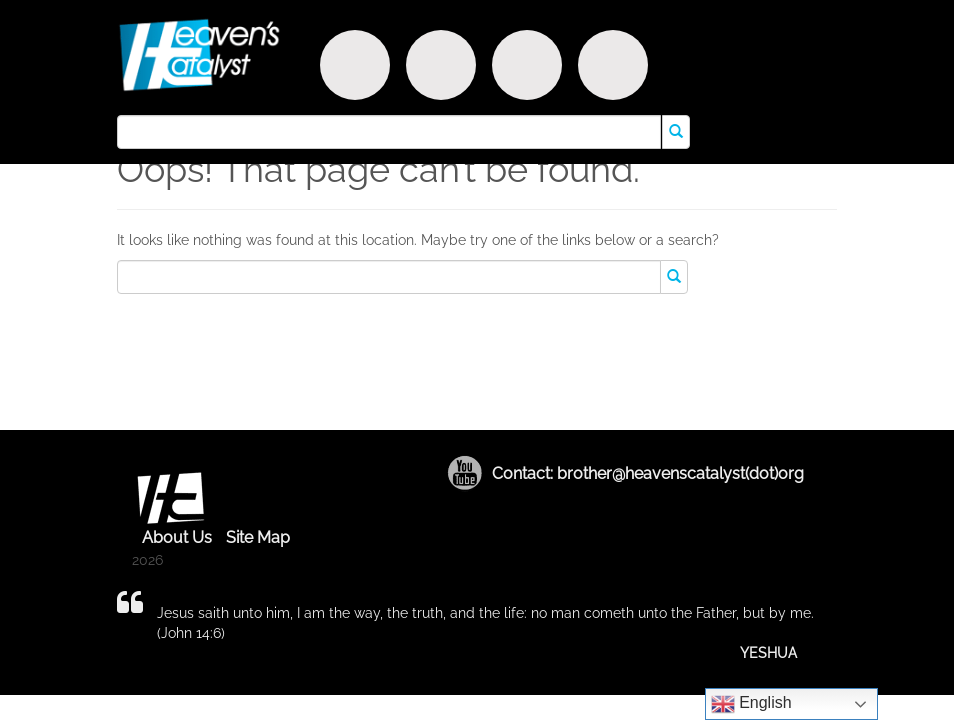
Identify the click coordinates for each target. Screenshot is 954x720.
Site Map (258, 537)
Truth (613, 65)
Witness (441, 65)
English (751, 704)
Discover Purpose (355, 65)
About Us (177, 537)
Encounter (527, 65)
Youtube (464, 472)
